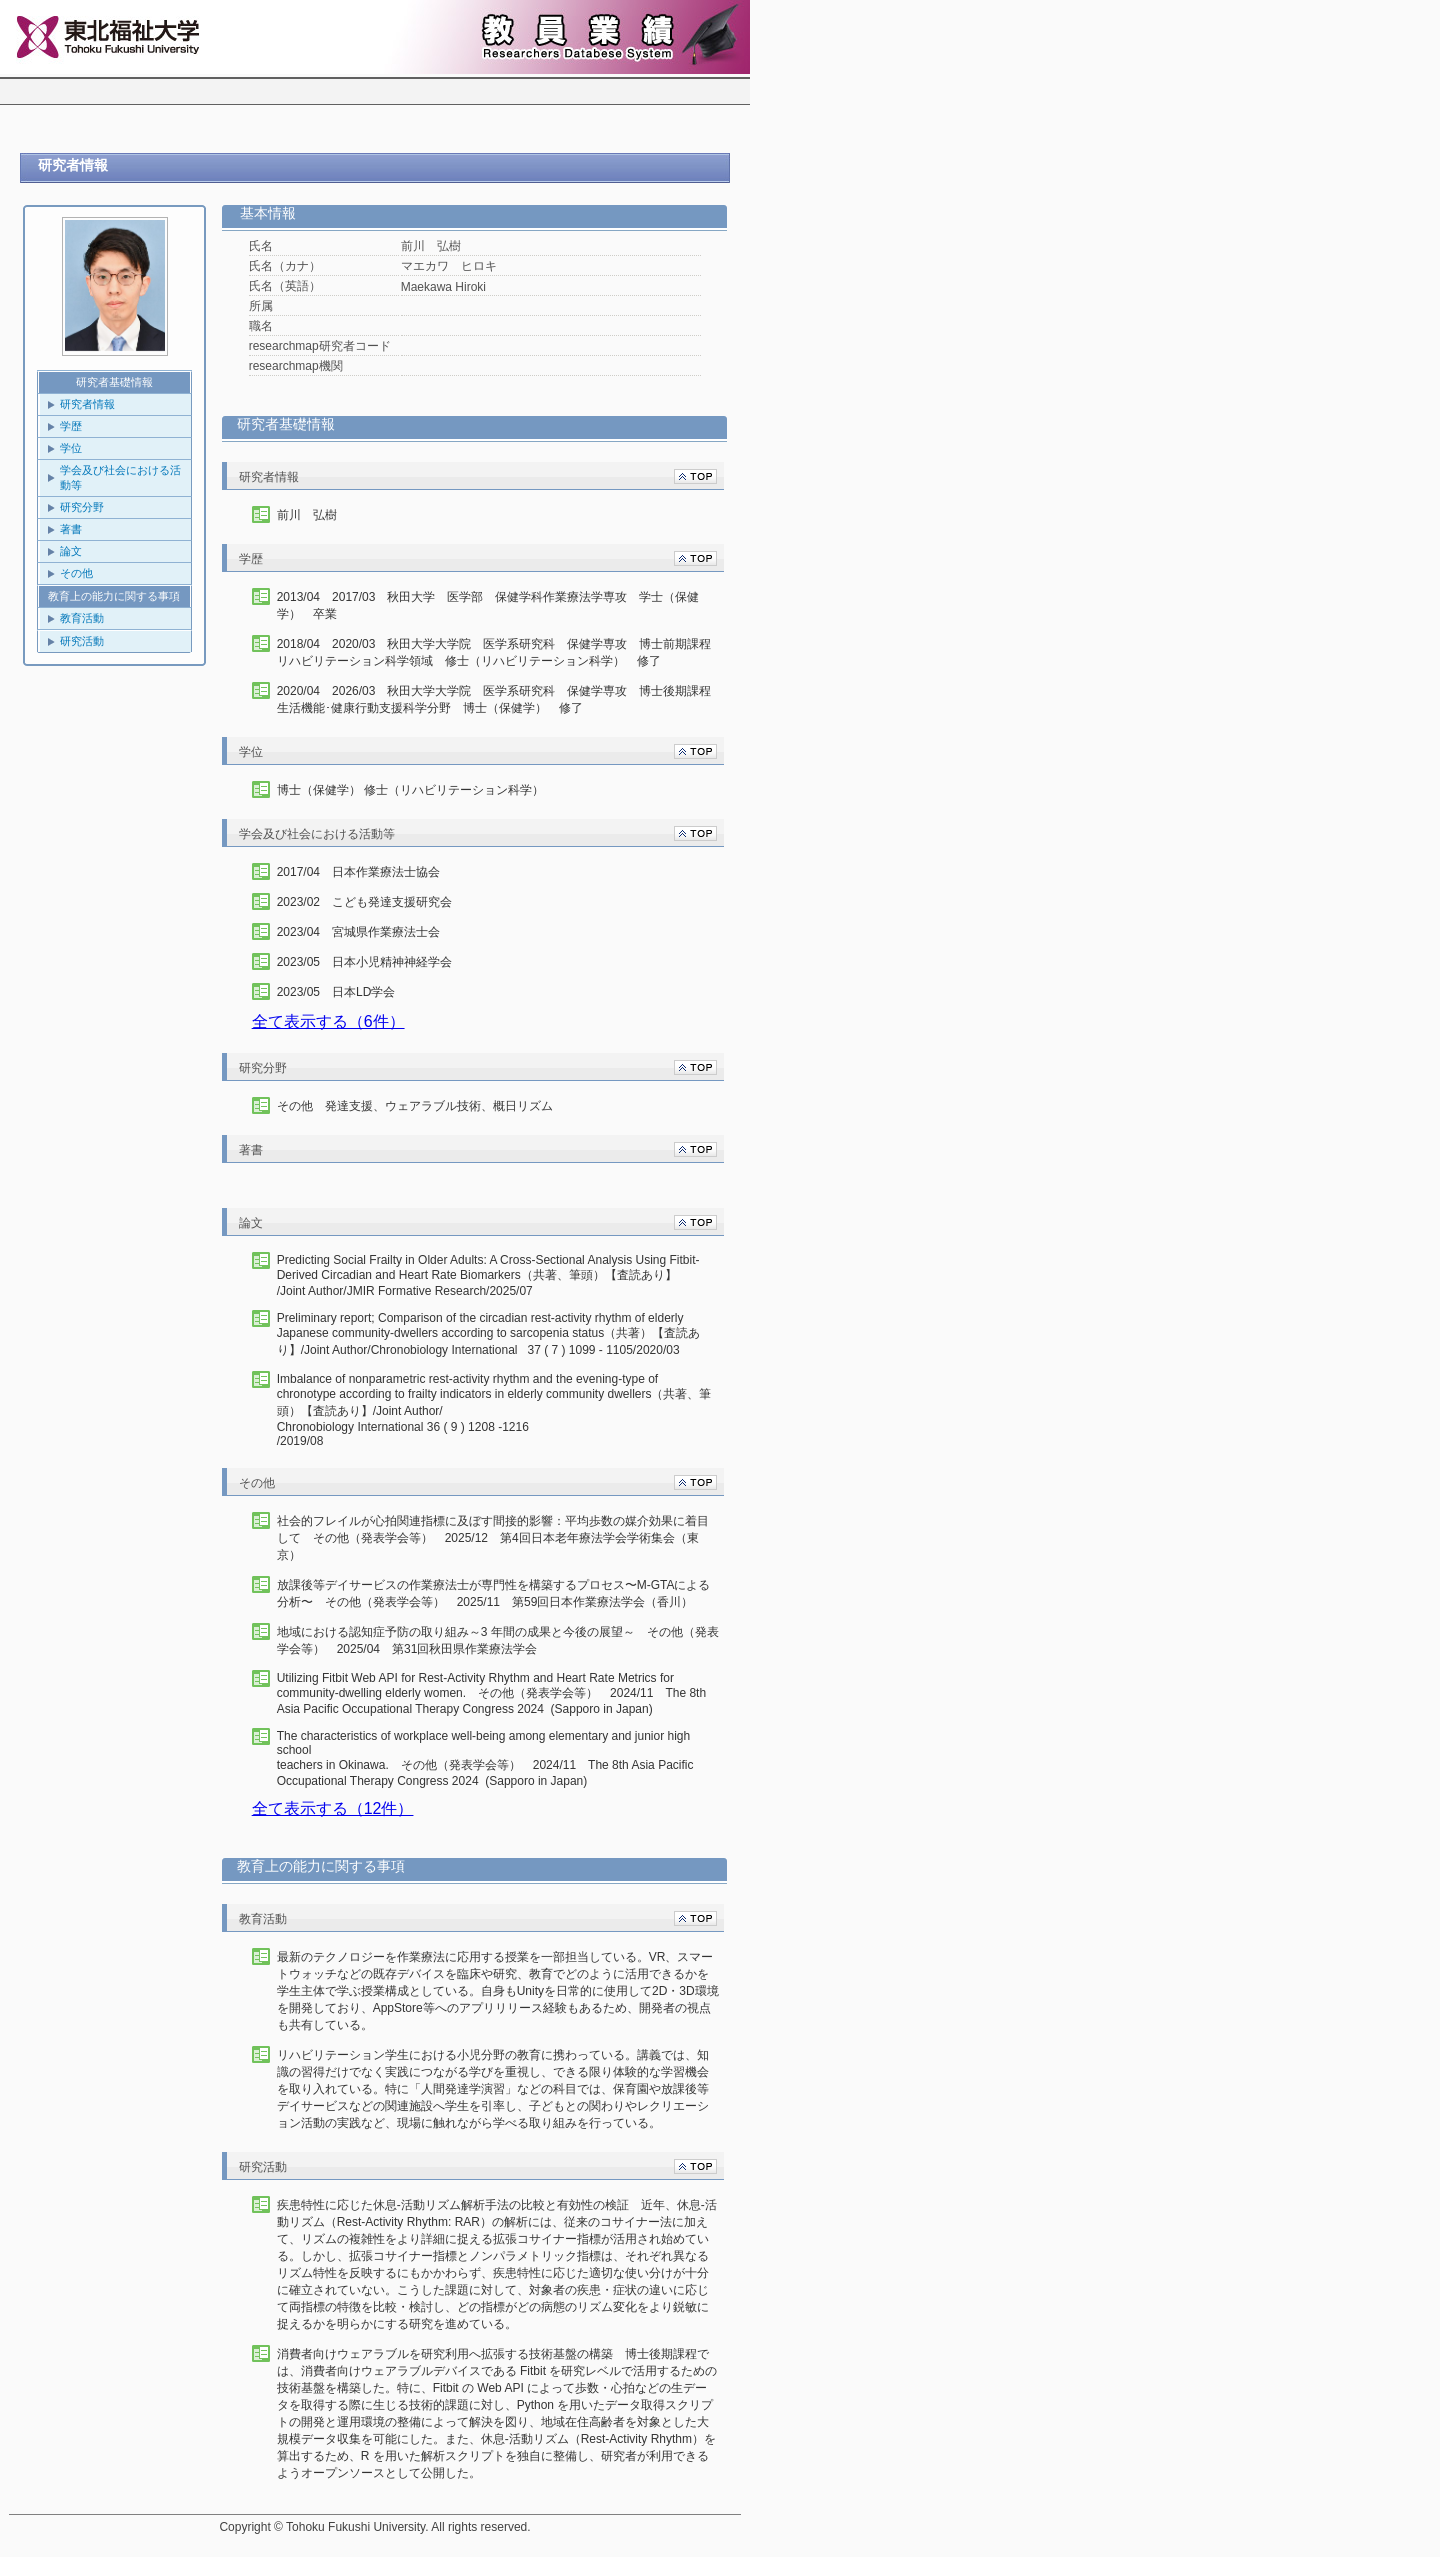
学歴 (71, 426)
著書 (71, 529)
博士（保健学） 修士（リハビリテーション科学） (410, 790)
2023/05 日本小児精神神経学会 (364, 962)
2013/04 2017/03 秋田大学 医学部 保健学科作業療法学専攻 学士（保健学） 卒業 (488, 605)
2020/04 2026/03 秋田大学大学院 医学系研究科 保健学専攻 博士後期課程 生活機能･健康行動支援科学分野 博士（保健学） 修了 (494, 699)
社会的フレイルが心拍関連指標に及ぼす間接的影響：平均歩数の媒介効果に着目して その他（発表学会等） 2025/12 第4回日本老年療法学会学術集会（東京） (493, 1538)
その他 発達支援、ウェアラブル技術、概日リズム (415, 1106)
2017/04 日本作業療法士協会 (358, 872)
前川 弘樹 (307, 515)
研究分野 (82, 507)
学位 (71, 448)
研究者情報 (87, 404)
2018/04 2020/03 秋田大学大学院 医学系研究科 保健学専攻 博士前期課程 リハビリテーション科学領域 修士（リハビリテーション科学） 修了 (498, 652)
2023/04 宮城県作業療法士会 (358, 932)
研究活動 (82, 641)
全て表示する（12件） (333, 1808)
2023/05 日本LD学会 (336, 992)
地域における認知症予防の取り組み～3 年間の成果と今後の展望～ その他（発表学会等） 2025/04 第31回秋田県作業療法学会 (498, 1640)
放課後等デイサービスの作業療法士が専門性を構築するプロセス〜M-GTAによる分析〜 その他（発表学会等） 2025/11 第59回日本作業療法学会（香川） (494, 1593)
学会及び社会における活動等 (120, 477)
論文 (71, 551)
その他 (76, 573)
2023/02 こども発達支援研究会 (364, 902)
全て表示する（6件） (328, 1021)
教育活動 (82, 618)
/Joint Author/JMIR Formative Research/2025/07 (498, 1275)
